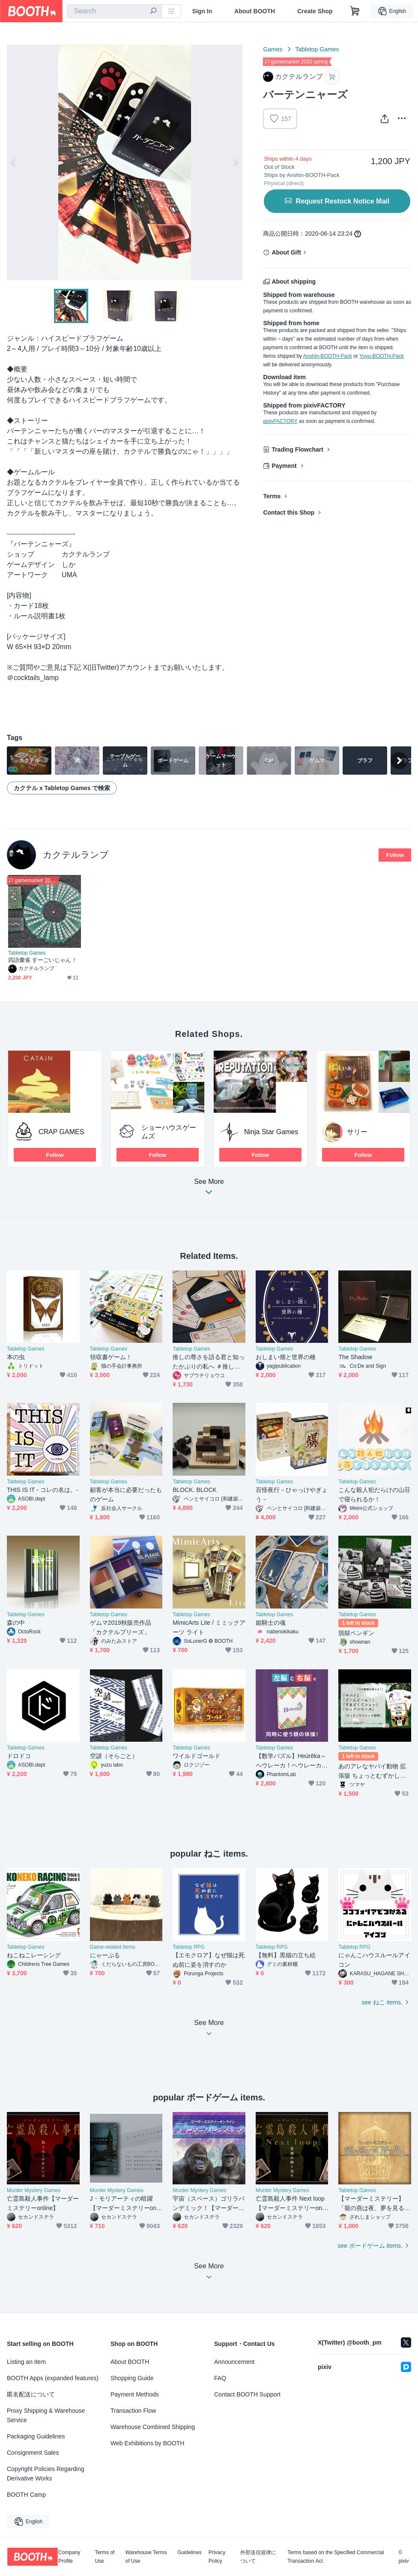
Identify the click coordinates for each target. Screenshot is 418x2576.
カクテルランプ (76, 855)
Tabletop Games (317, 49)
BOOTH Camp (26, 2494)
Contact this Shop (288, 512)
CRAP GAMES (61, 1131)
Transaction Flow (133, 2410)
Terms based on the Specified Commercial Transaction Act (335, 2557)
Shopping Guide (131, 2378)
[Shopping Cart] (355, 11)
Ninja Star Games (271, 1131)
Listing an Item (26, 2361)
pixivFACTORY (280, 421)
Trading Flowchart (297, 449)
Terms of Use (104, 2557)
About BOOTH (254, 11)
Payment (284, 465)
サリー (357, 1131)
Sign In (202, 11)
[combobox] (114, 11)
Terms (272, 496)
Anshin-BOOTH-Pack (327, 356)
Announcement (234, 2361)
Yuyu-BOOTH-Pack (381, 356)
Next (235, 162)
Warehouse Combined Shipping (152, 2426)
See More (209, 1189)
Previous (14, 162)
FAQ (220, 2378)
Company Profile (69, 2557)
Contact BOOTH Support (247, 2394)
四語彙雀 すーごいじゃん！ (42, 960)
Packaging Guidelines (36, 2436)
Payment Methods (134, 2394)
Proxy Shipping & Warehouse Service (46, 2415)
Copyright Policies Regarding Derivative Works (45, 2473)
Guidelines (189, 2552)
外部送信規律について (258, 2557)
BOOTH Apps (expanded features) (53, 2378)
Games (272, 49)
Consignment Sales (33, 2452)
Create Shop (314, 11)
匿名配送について (31, 2394)
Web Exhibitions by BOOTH (147, 2443)
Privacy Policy (217, 2557)
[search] (153, 12)
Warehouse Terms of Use (146, 2557)
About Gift (286, 252)
